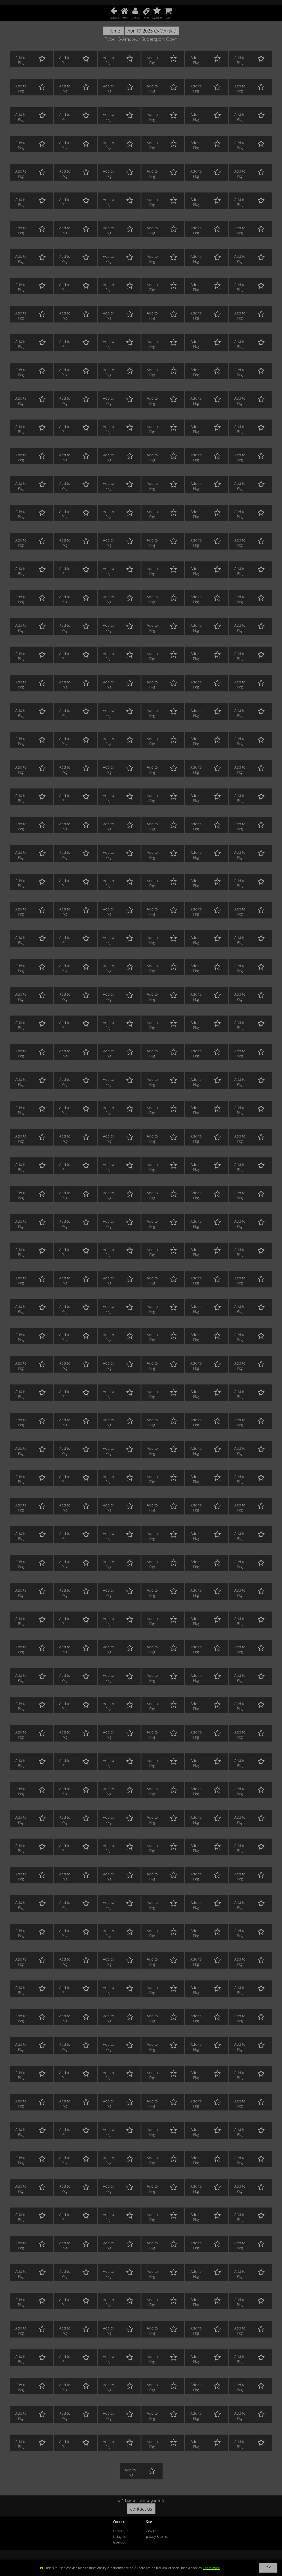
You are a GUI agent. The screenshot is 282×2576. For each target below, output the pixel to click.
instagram (120, 2536)
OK (268, 2567)
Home (114, 31)
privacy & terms (157, 2536)
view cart (152, 2531)
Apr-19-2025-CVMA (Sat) (151, 31)
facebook (119, 2542)
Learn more (211, 2568)
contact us (141, 2509)
